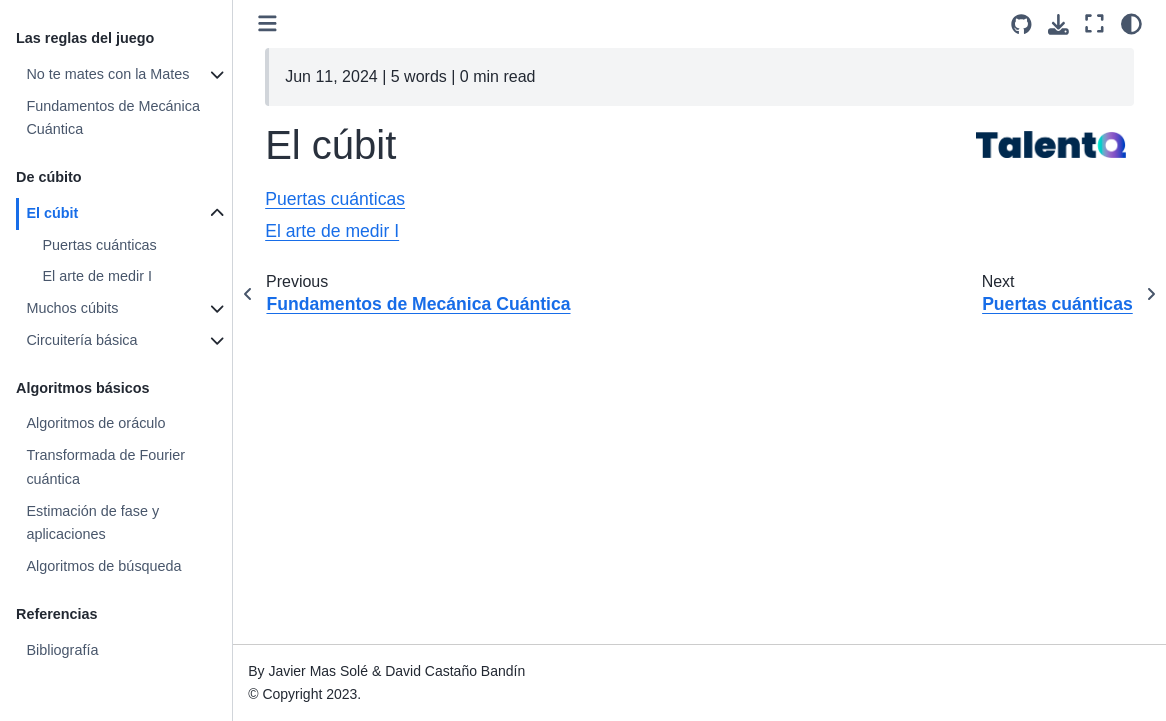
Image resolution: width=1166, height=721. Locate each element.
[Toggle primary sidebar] (267, 23)
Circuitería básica (81, 340)
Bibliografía (62, 650)
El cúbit (52, 213)
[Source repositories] (1021, 24)
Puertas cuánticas (99, 245)
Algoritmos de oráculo (95, 423)
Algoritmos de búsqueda (103, 566)
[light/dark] (1131, 23)
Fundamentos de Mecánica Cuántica (113, 118)
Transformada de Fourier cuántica (105, 467)
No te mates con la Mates (107, 74)
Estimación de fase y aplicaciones (92, 523)
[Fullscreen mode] (1094, 23)
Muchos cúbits (72, 308)
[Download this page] (1058, 24)
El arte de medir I (97, 276)
